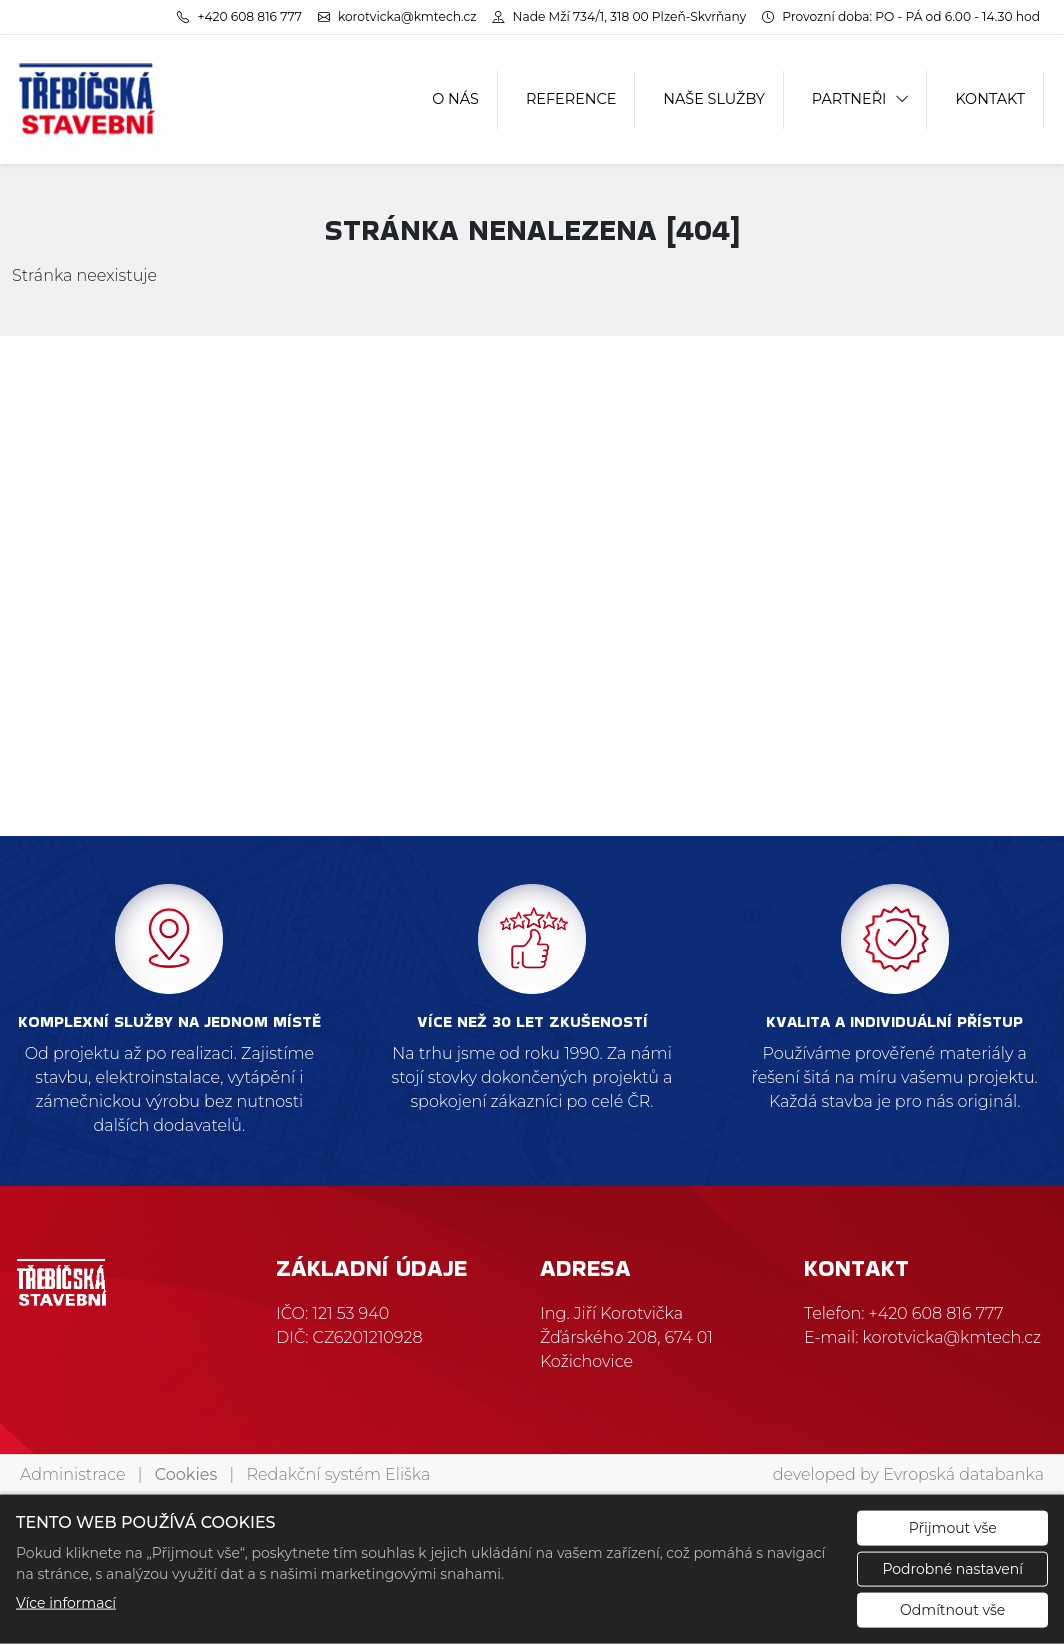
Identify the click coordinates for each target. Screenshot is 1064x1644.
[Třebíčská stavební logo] (87, 99)
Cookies (186, 1474)
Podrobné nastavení (952, 1569)
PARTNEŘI (849, 99)
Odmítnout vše (952, 1610)
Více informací (66, 1603)
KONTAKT (990, 99)
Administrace (72, 1474)
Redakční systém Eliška (339, 1474)
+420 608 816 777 (936, 1313)
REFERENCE (571, 99)
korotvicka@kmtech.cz (952, 1337)
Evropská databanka (963, 1474)
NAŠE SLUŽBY (714, 99)
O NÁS (455, 99)
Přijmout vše (953, 1528)
